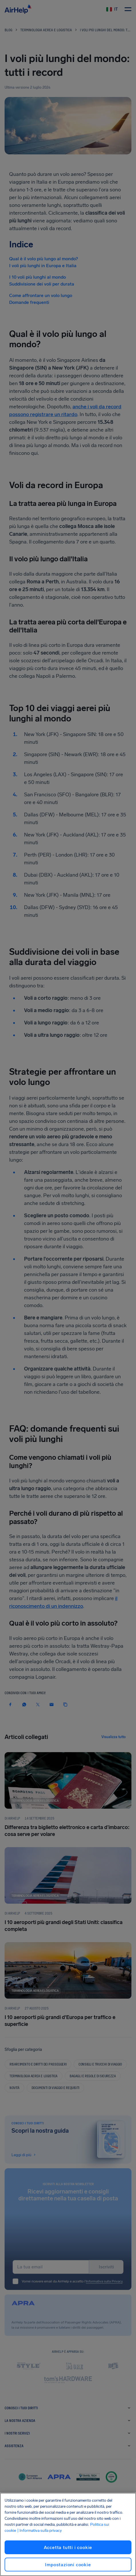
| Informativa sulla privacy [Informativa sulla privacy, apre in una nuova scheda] (39, 2530)
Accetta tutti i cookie (68, 2547)
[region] (68, 2534)
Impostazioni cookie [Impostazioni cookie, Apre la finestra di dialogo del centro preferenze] (68, 2564)
